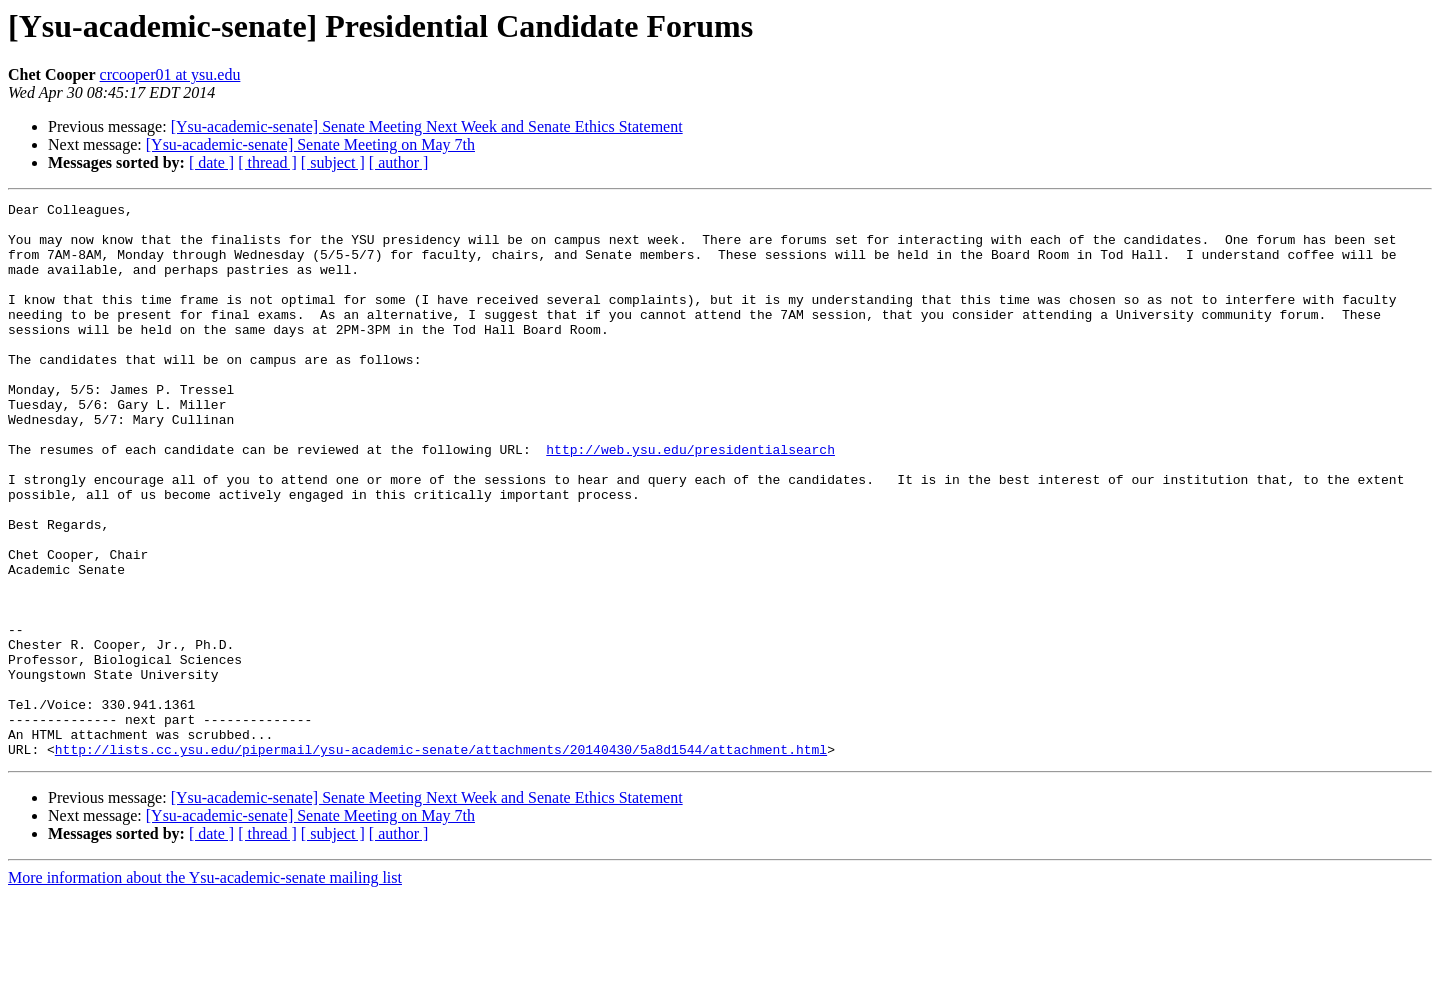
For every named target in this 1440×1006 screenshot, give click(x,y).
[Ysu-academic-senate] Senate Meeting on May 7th (310, 144)
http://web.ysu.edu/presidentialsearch (690, 500)
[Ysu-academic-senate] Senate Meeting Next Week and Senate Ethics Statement (427, 126)
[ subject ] (333, 162)
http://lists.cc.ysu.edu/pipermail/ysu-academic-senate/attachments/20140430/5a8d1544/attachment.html (441, 860)
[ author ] (399, 162)
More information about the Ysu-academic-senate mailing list (205, 988)
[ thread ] (267, 162)
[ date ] (211, 162)
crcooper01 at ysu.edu (170, 74)
